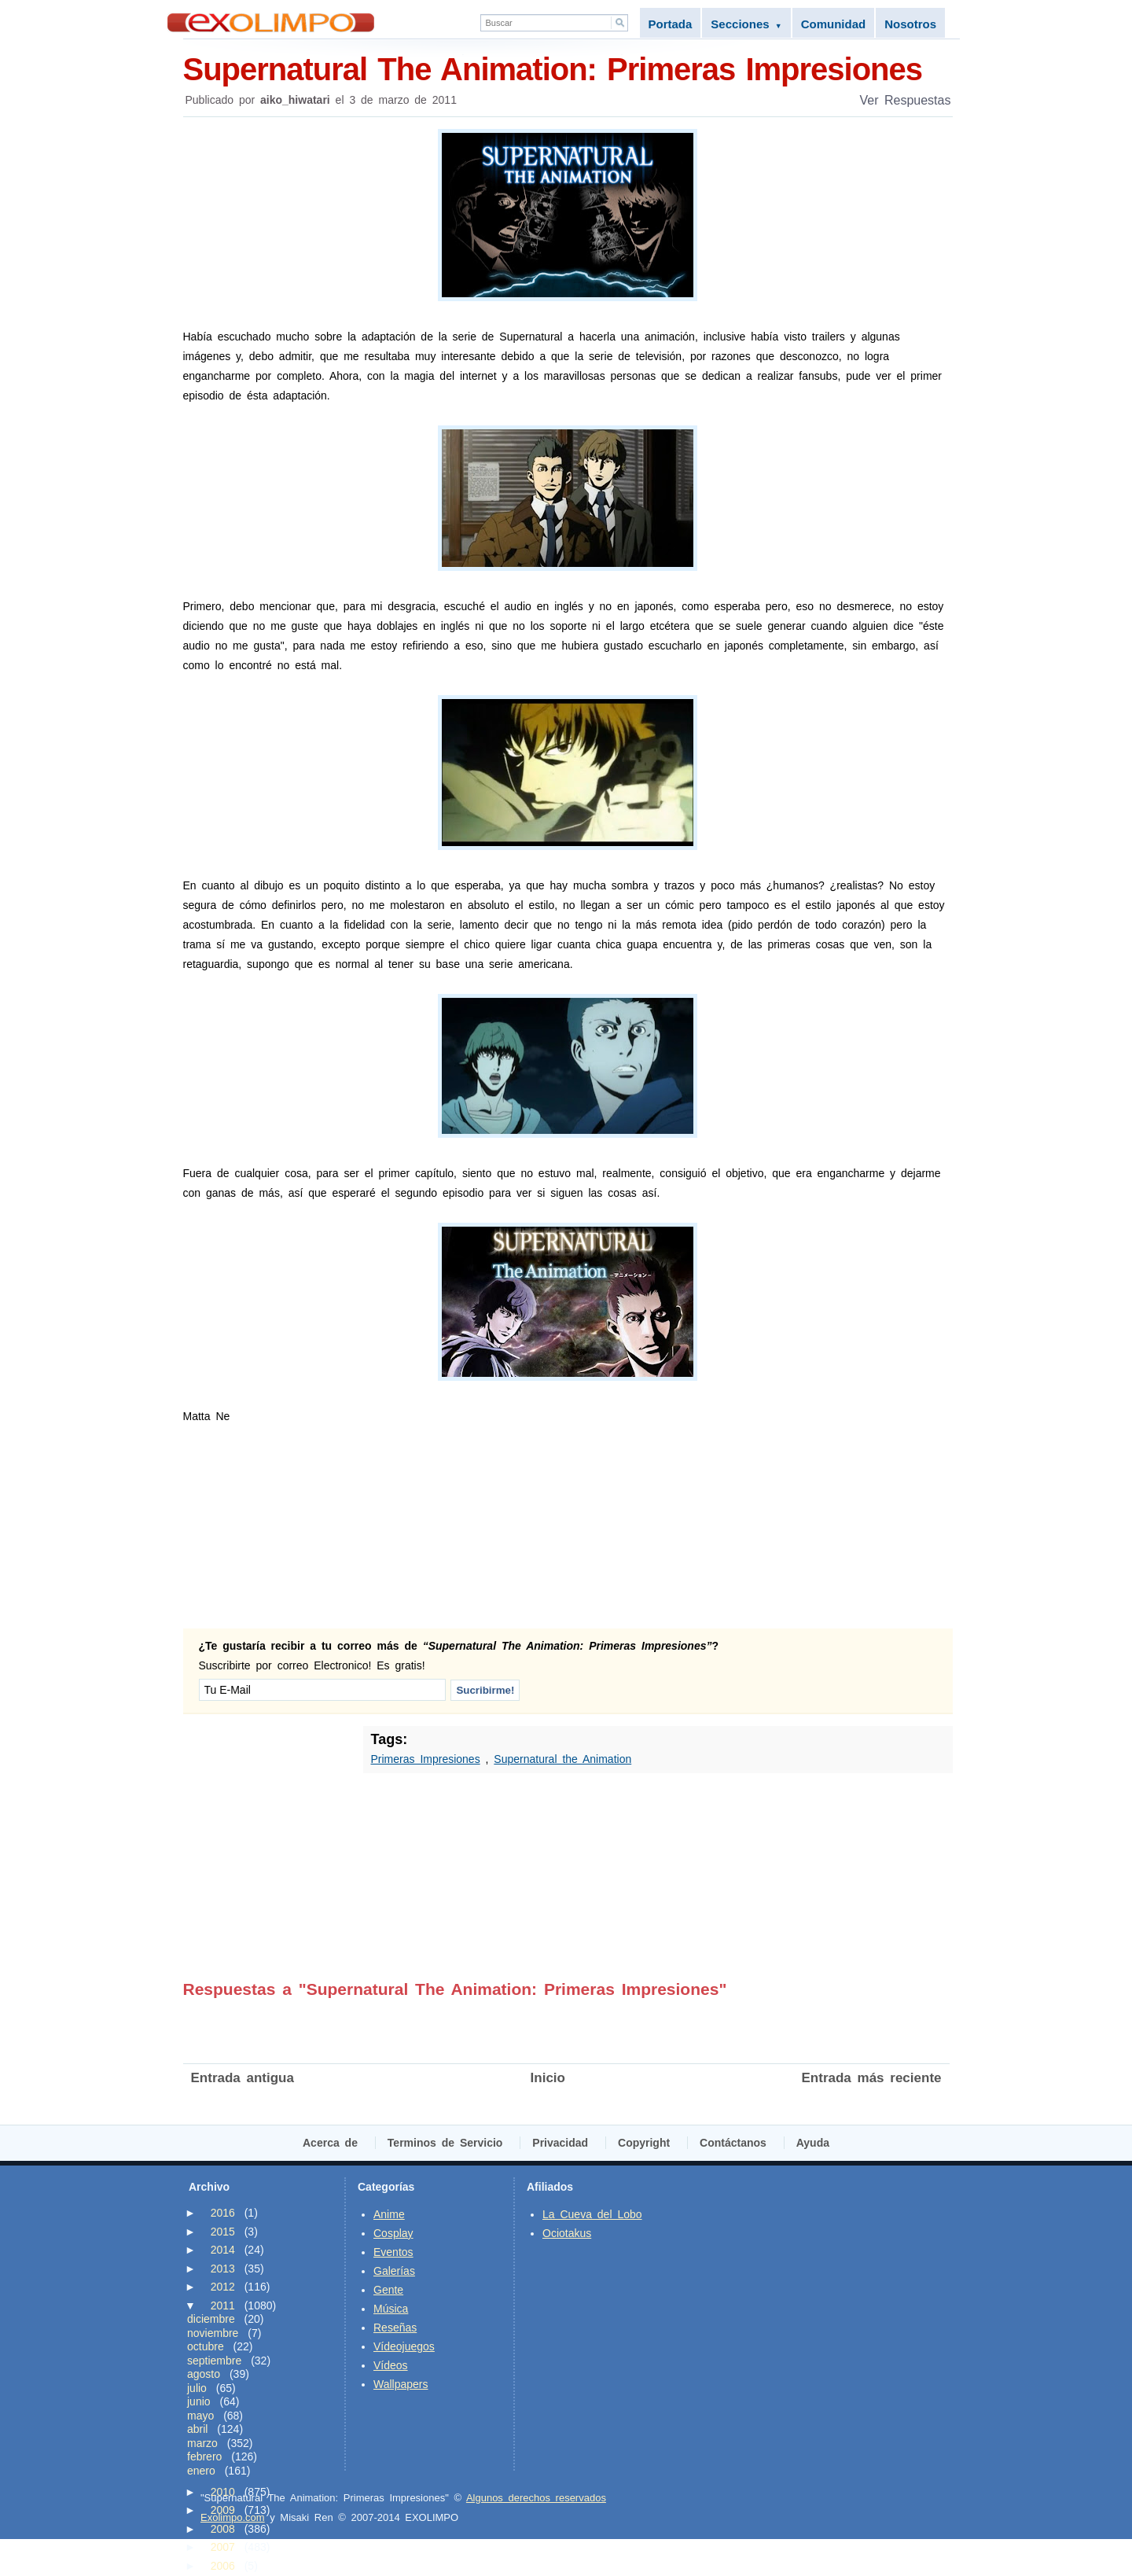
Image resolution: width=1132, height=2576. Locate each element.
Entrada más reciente (872, 2077)
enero (201, 2470)
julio (197, 2388)
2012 (223, 2286)
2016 (223, 2212)
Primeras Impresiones (425, 1759)
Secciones (746, 24)
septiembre (214, 2360)
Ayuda (812, 2142)
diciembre (211, 2319)
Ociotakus (566, 2233)
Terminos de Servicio (445, 2142)
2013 (223, 2268)
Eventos (393, 2252)
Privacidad (560, 2142)
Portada (671, 24)
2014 (223, 2249)
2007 (223, 2547)
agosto (203, 2374)
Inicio (548, 2077)
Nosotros (910, 24)
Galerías (394, 2271)
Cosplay (393, 2233)
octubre (205, 2346)
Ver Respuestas (905, 100)
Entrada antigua (242, 2077)
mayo (200, 2415)
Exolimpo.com (232, 2517)
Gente (388, 2289)
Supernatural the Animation (562, 1759)
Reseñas (395, 2327)
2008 (223, 2529)
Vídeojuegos (404, 2346)
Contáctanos (733, 2142)
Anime (389, 2214)
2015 (223, 2231)
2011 (223, 2305)
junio (199, 2401)
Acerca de (330, 2142)
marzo (202, 2443)
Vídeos (390, 2365)
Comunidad (833, 24)
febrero (204, 2456)
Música (390, 2308)
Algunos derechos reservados (536, 2498)
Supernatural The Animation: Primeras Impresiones (568, 68)
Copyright (644, 2142)
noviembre (212, 2333)
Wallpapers (400, 2384)
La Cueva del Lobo (592, 2214)
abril (197, 2429)
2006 (223, 2565)
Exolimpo (270, 22)
